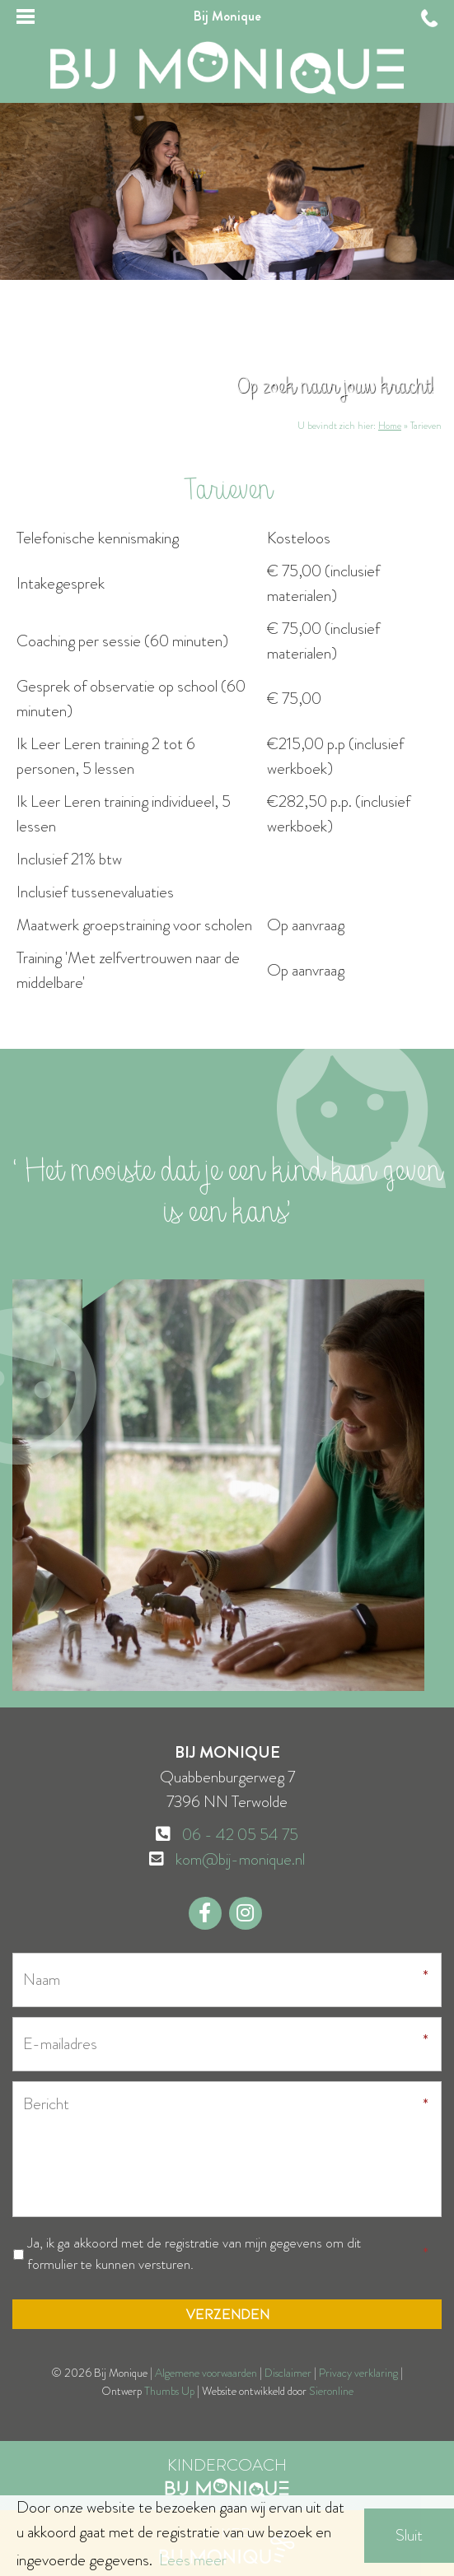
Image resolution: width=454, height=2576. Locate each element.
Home (389, 425)
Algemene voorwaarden (206, 2372)
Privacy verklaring (358, 2372)
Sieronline (331, 2391)
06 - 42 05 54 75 (240, 1835)
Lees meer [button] (193, 2560)
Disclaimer (287, 2372)
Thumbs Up (169, 2391)
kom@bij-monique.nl (240, 1859)
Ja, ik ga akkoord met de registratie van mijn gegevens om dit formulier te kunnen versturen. (194, 2254)
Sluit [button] (409, 2535)
